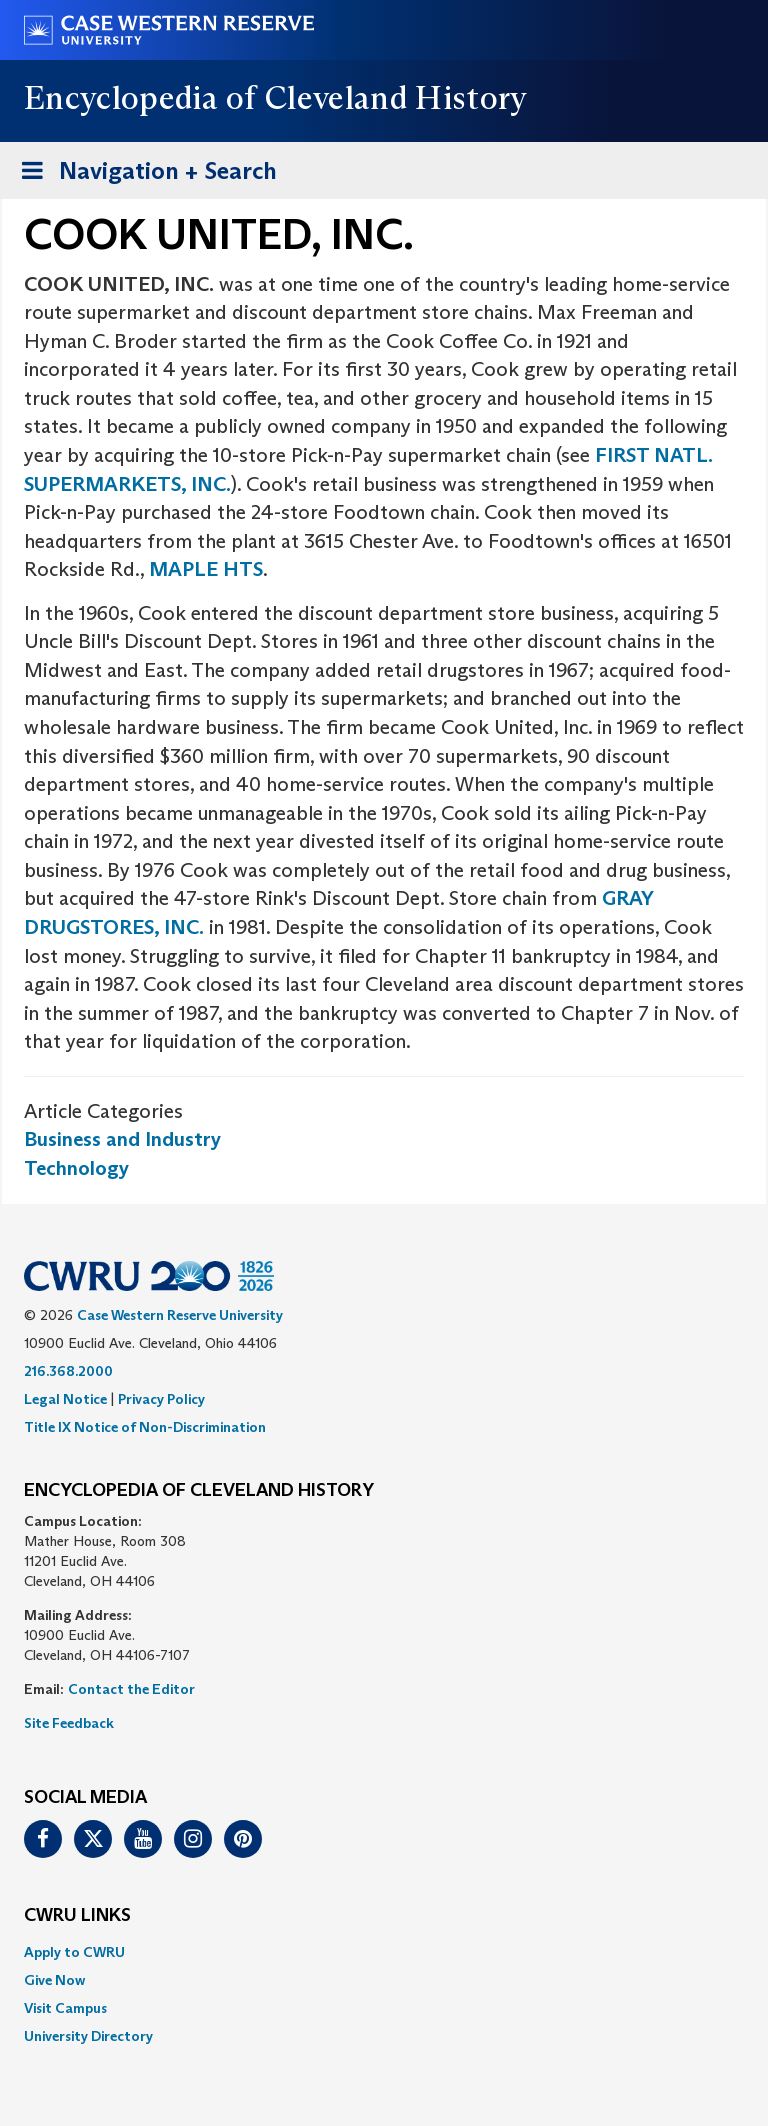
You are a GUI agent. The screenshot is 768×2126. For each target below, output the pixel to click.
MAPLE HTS (206, 569)
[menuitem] (384, 1952)
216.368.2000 (68, 1371)
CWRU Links (77, 1916)
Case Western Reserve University (180, 1315)
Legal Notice (65, 1399)
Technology (76, 1168)
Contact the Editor (131, 1689)
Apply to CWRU (74, 1952)
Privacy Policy (161, 1399)
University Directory (88, 2036)
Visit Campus (65, 2008)
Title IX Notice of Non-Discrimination (145, 1427)
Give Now (54, 1980)
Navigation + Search (143, 174)
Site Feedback (69, 1723)
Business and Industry (122, 1139)
